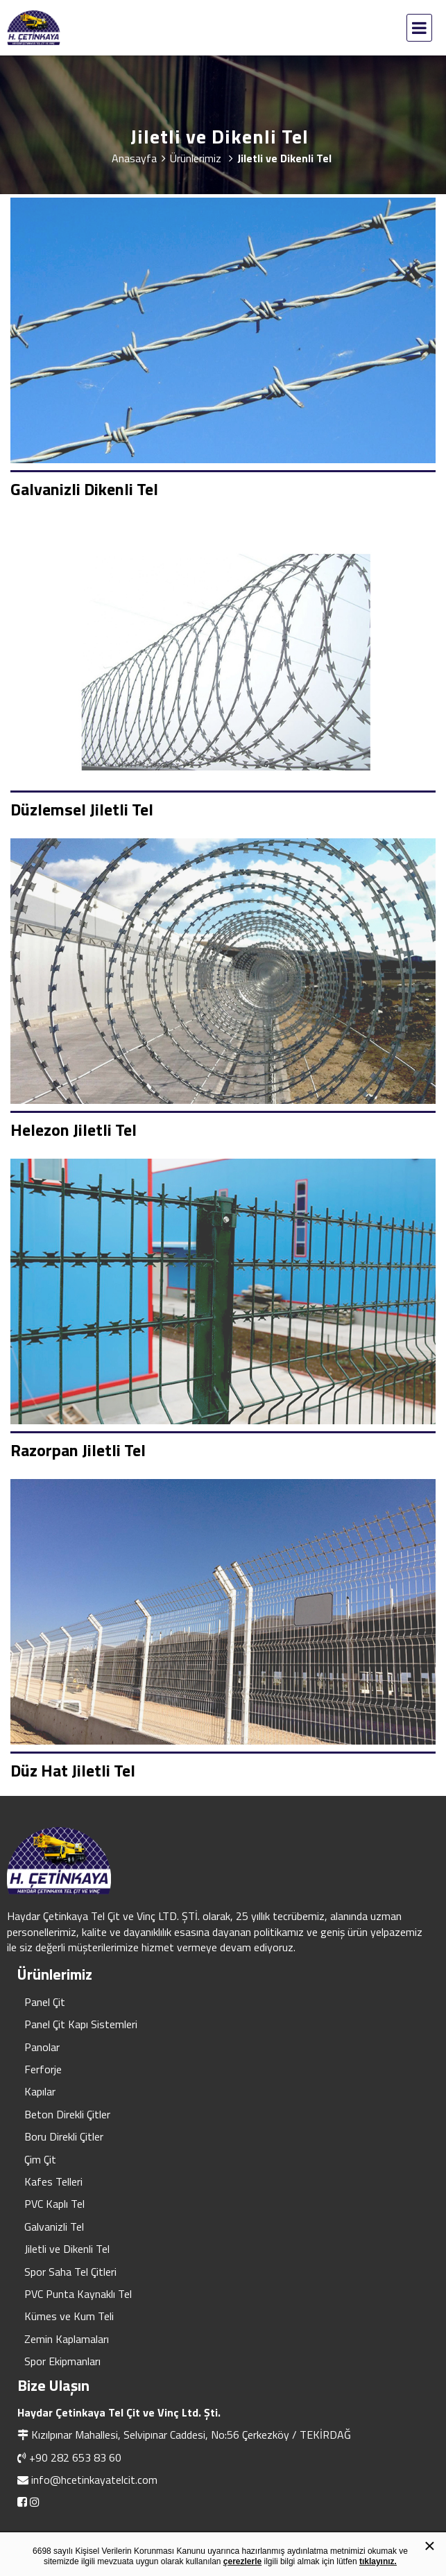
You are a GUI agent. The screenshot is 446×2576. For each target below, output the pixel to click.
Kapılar (39, 2091)
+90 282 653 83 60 (75, 2457)
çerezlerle (242, 2561)
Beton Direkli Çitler (67, 2114)
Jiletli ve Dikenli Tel (67, 2248)
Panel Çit (44, 2002)
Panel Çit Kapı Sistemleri (80, 2024)
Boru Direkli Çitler (63, 2136)
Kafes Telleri (53, 2181)
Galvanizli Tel (54, 2226)
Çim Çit (40, 2159)
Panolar (42, 2047)
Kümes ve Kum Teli (69, 2316)
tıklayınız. (378, 2561)
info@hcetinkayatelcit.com (94, 2479)
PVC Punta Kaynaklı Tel (78, 2293)
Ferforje (43, 2069)
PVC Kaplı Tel (54, 2203)
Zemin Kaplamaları (66, 2339)
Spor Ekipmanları (62, 2361)
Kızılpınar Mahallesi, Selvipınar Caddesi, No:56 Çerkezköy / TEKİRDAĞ (191, 2434)
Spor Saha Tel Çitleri (70, 2271)
